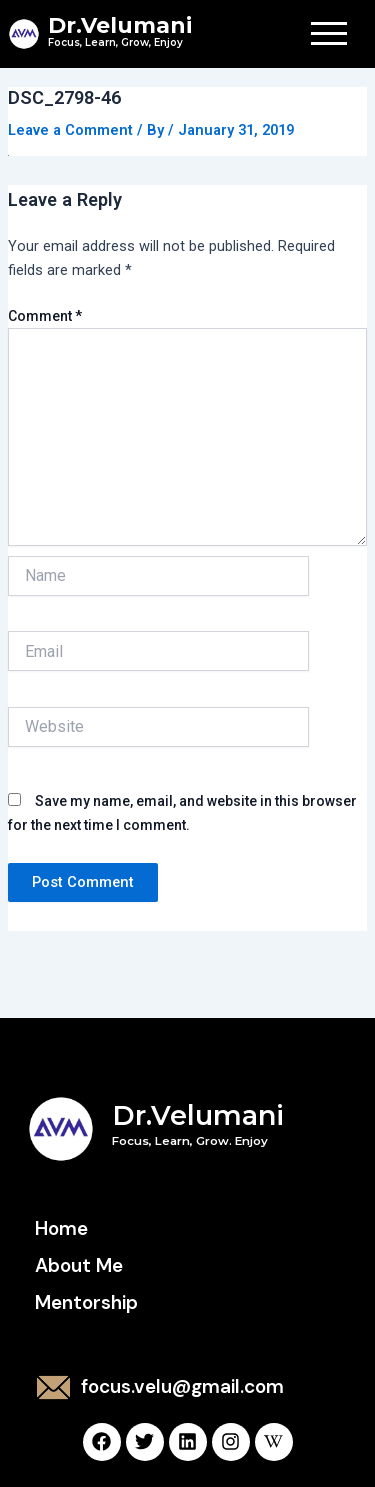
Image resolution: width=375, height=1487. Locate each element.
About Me (79, 1265)
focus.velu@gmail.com (182, 1386)
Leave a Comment (70, 130)
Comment (45, 316)
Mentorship (86, 1302)
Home (61, 1228)
